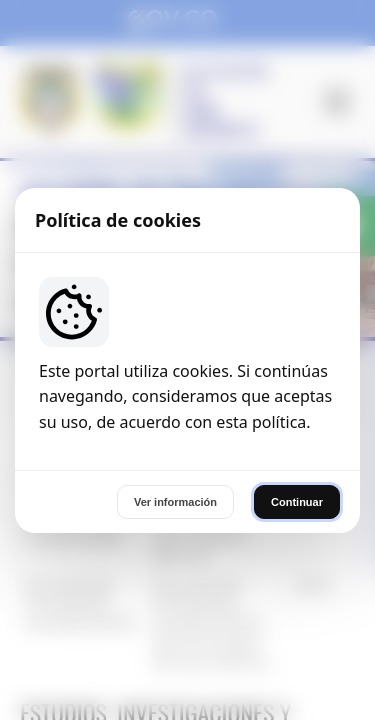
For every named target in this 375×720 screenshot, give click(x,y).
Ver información (175, 502)
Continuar (297, 502)
